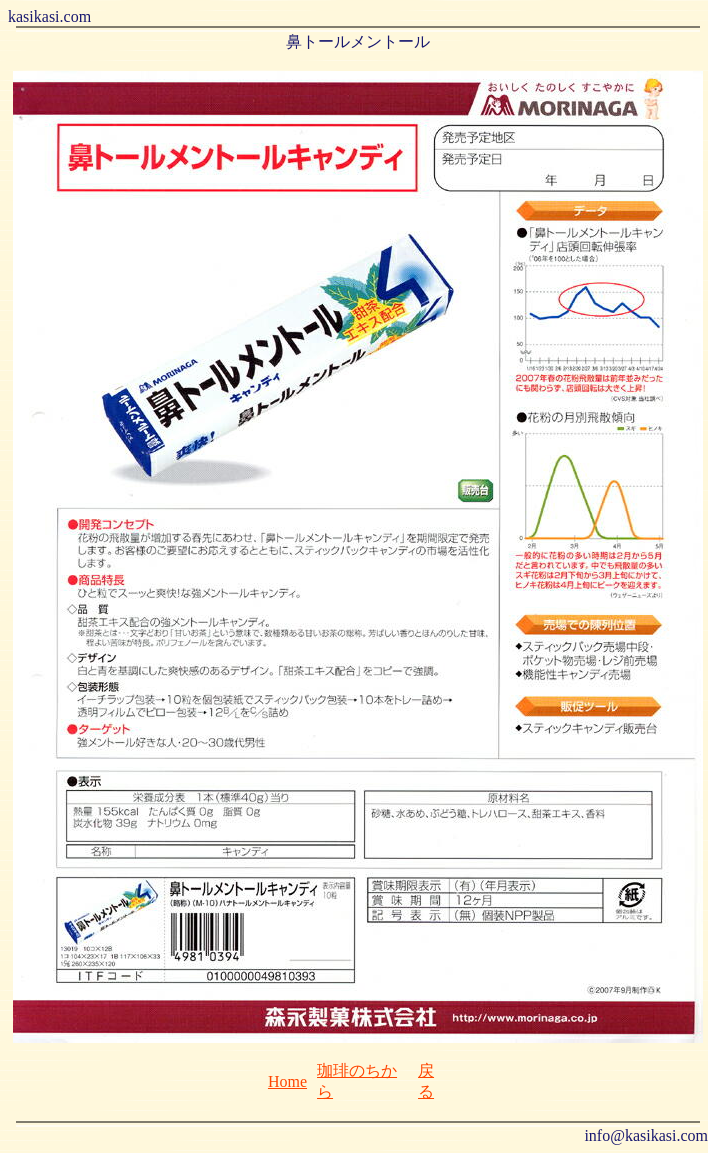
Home (287, 1081)
